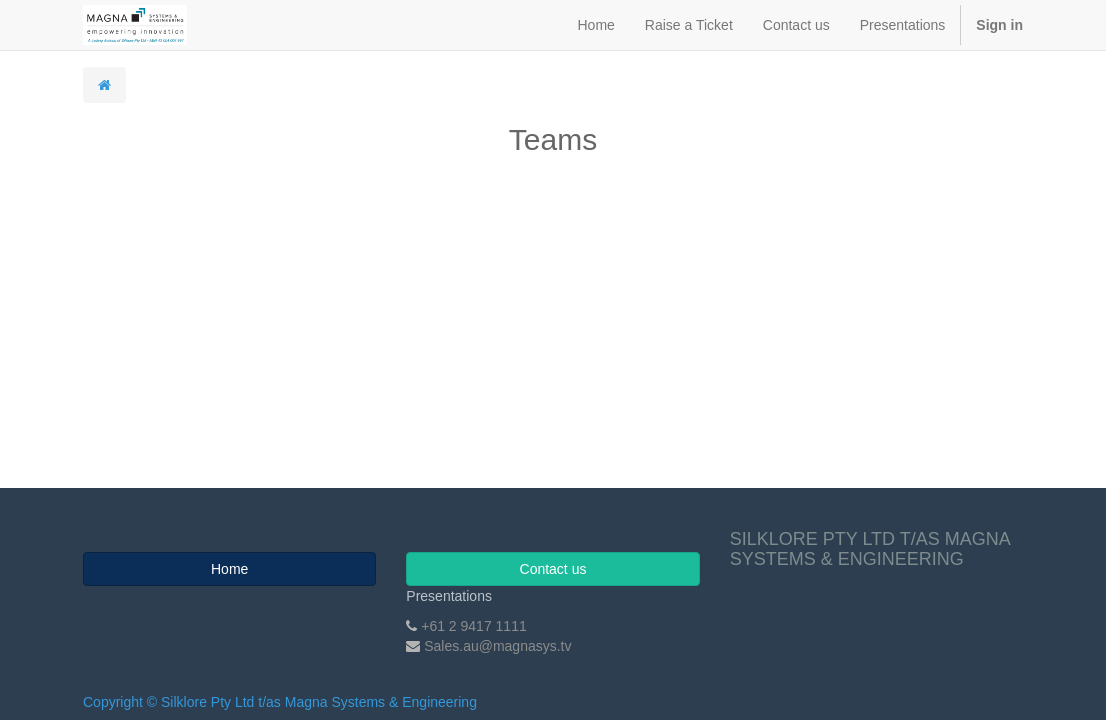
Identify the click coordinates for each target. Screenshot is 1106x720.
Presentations (449, 596)
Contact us (553, 569)
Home (229, 569)
